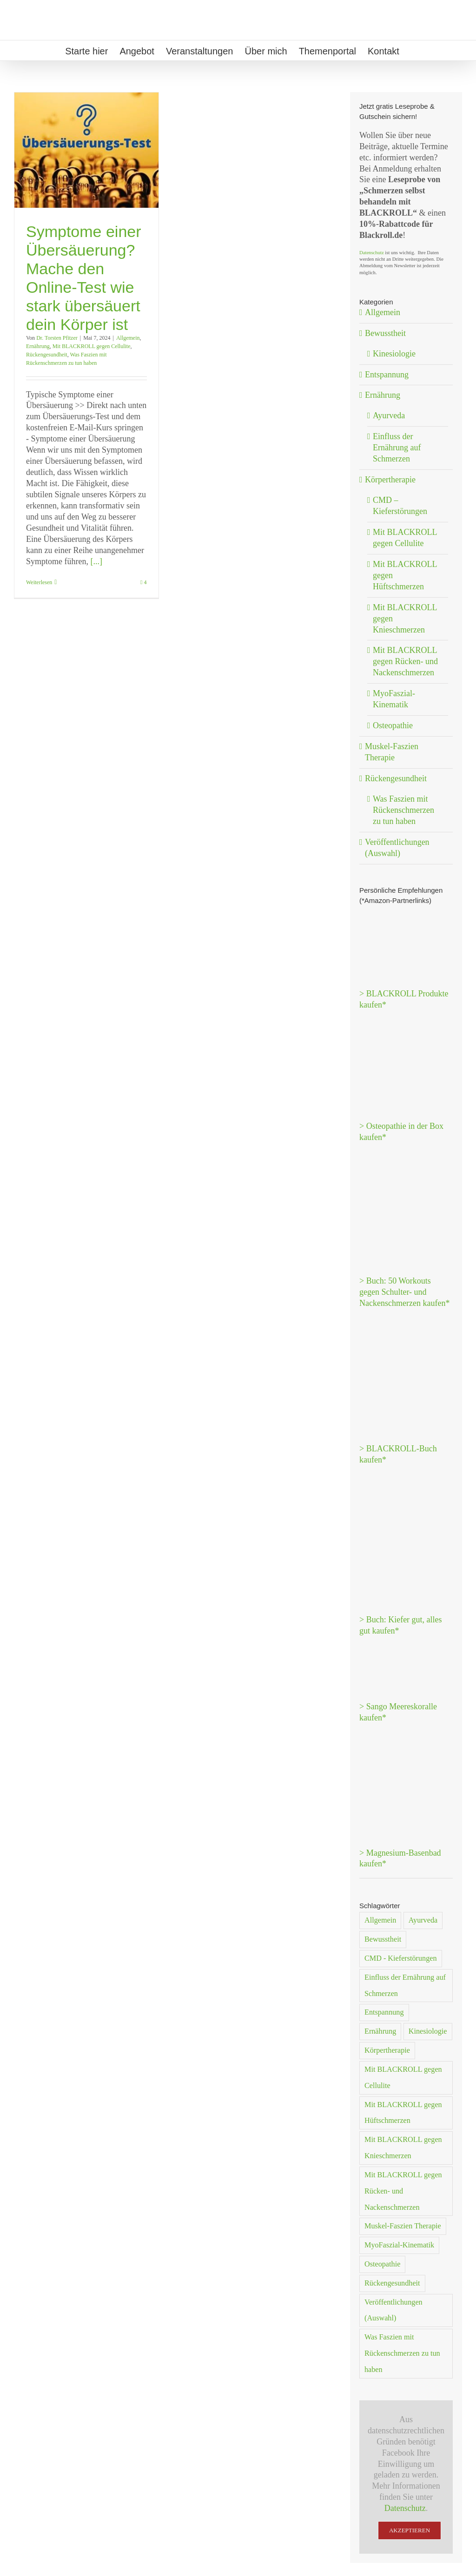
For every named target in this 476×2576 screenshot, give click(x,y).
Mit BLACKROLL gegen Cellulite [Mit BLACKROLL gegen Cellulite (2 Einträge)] (403, 2077)
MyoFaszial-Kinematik (394, 699)
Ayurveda (389, 415)
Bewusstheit (385, 333)
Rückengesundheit (46, 354)
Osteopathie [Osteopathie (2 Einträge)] (382, 2264)
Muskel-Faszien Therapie (391, 752)
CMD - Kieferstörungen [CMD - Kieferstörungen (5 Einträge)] (400, 1958)
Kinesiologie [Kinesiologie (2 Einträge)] (428, 2031)
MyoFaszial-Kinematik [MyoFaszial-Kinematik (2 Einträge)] (399, 2245)
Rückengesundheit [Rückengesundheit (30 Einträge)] (392, 2283)
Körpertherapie (390, 479)
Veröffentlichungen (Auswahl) (397, 847)
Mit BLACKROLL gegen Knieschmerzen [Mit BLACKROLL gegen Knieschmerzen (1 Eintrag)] (403, 2147)
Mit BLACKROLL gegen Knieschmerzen (405, 618)
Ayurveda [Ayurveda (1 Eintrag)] (423, 1920)
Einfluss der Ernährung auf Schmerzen (397, 447)
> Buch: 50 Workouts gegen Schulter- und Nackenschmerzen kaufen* (404, 1292)
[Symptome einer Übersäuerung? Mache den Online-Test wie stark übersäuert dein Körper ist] (86, 150)
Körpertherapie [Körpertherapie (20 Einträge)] (387, 2050)
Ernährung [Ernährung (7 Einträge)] (380, 2031)
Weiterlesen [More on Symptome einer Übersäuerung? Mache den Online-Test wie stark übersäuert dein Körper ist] (39, 582)
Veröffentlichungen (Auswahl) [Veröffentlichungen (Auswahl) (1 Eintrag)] (393, 2310)
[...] (96, 561)
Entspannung (387, 374)
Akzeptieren (409, 2530)
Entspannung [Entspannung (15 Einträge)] (384, 2012)
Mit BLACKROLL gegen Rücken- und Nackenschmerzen (405, 661)
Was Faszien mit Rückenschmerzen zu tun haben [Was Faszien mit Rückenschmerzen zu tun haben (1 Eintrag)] (402, 2353)
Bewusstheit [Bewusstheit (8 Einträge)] (382, 1939)
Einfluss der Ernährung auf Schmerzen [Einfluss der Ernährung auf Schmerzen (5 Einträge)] (405, 1985)
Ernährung (38, 346)
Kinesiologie (394, 353)
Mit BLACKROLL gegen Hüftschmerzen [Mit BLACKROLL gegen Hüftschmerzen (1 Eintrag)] (403, 2113)
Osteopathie (393, 725)
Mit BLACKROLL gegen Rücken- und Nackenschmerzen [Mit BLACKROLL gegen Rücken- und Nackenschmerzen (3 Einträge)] (403, 2191)
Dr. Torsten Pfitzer (57, 338)
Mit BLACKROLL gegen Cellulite (92, 346)
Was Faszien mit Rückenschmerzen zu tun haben (403, 810)
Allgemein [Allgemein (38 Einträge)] (380, 1920)
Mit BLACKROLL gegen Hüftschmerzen (405, 575)
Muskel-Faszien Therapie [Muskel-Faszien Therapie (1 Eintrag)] (402, 2226)
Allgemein (128, 338)
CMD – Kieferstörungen (400, 505)
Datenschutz (371, 252)
